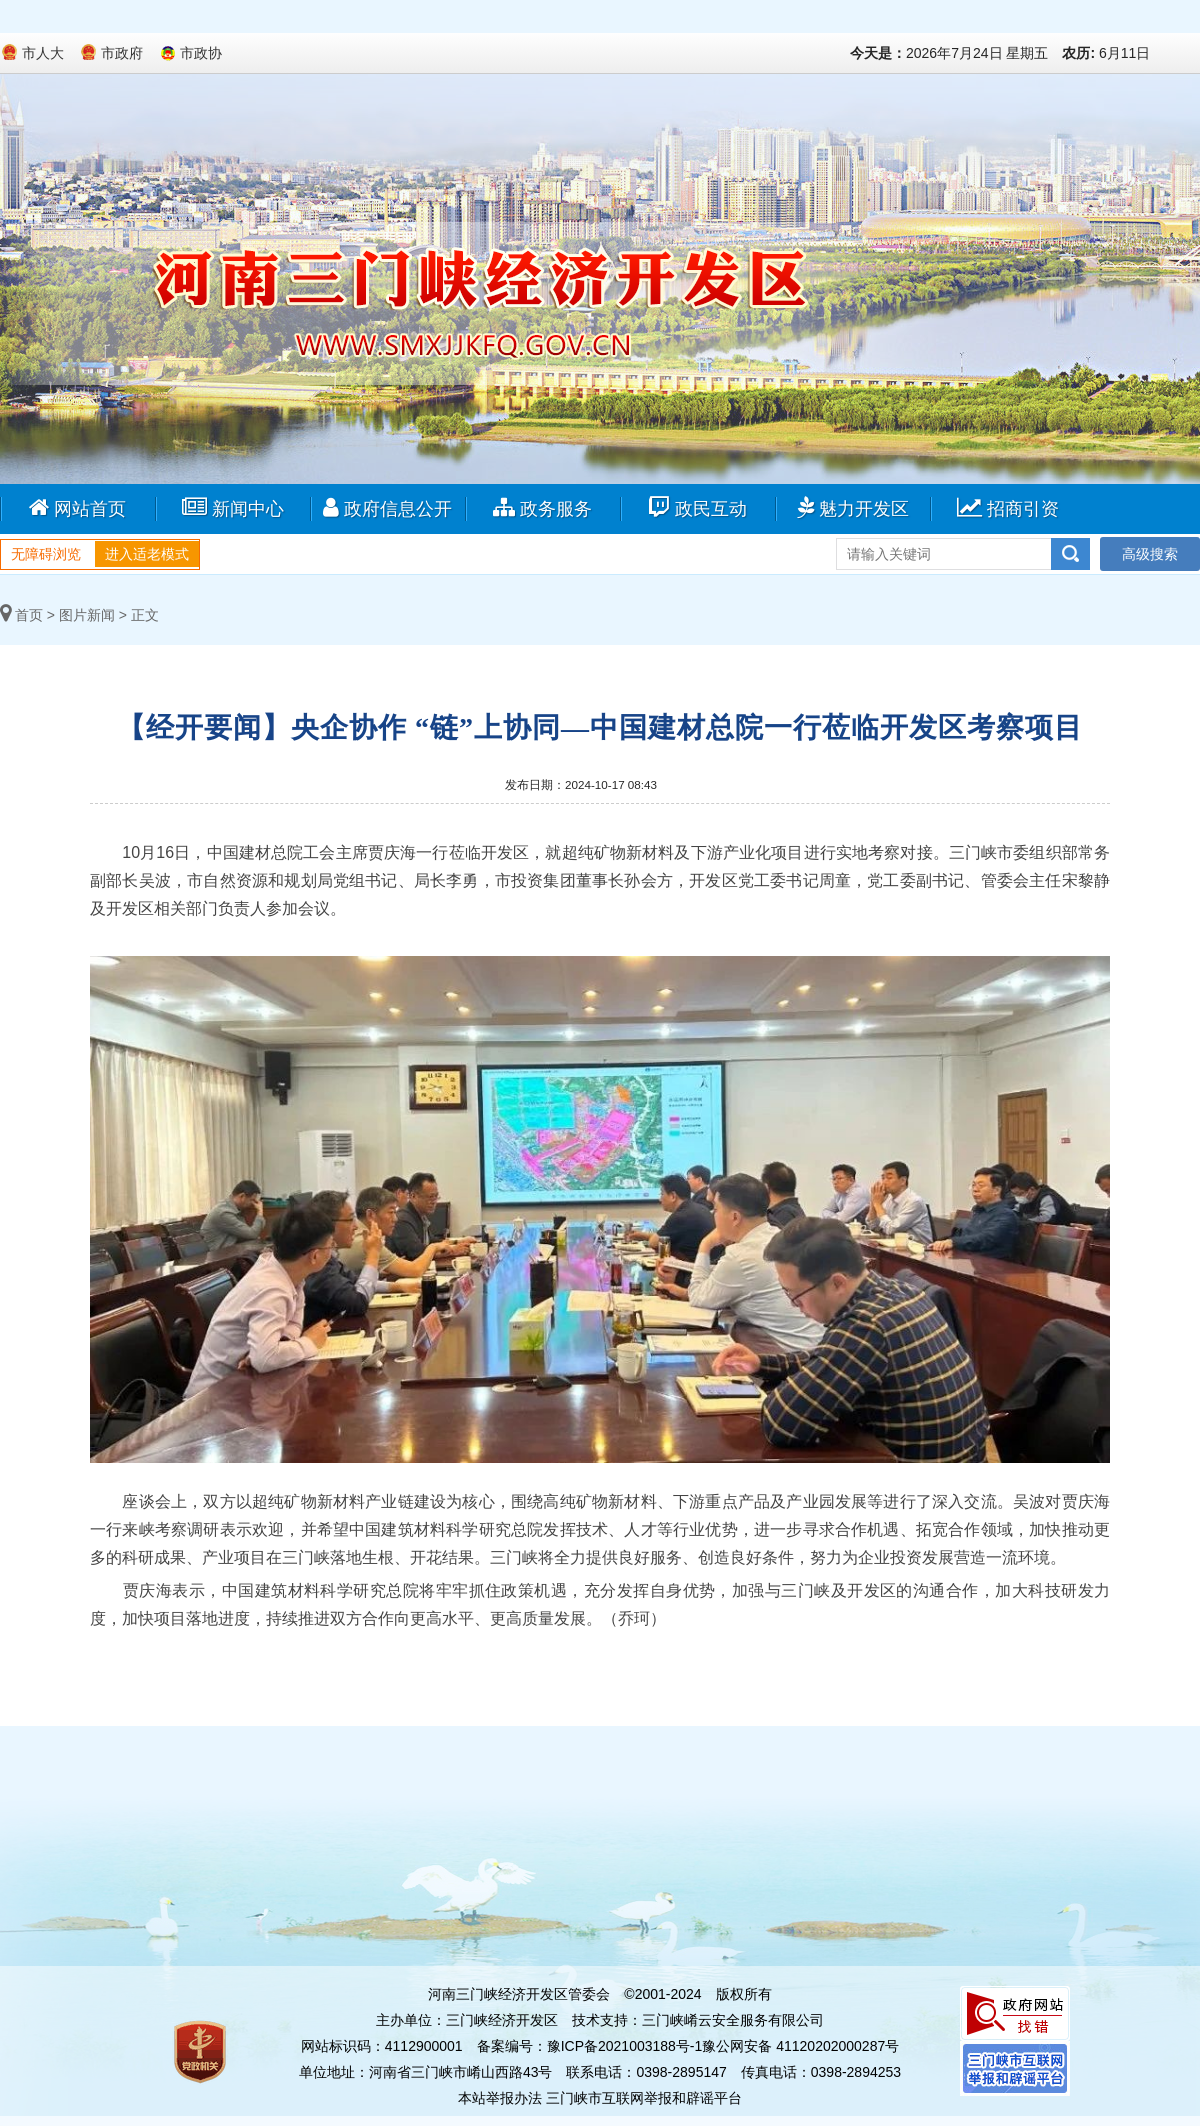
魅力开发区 (853, 507)
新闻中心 (233, 507)
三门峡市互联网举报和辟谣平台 (644, 2098)
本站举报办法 (500, 2098)
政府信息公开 (387, 507)
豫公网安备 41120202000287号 (800, 2046)
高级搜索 (1150, 554)
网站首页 (77, 507)
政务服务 (542, 507)
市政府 (122, 53)
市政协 (201, 53)
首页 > (27, 615)
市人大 (43, 53)
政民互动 (697, 507)
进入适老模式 (147, 554)
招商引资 (1008, 507)
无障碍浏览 (46, 554)
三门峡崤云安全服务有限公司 (733, 2020)
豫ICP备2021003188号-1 (625, 2046)
